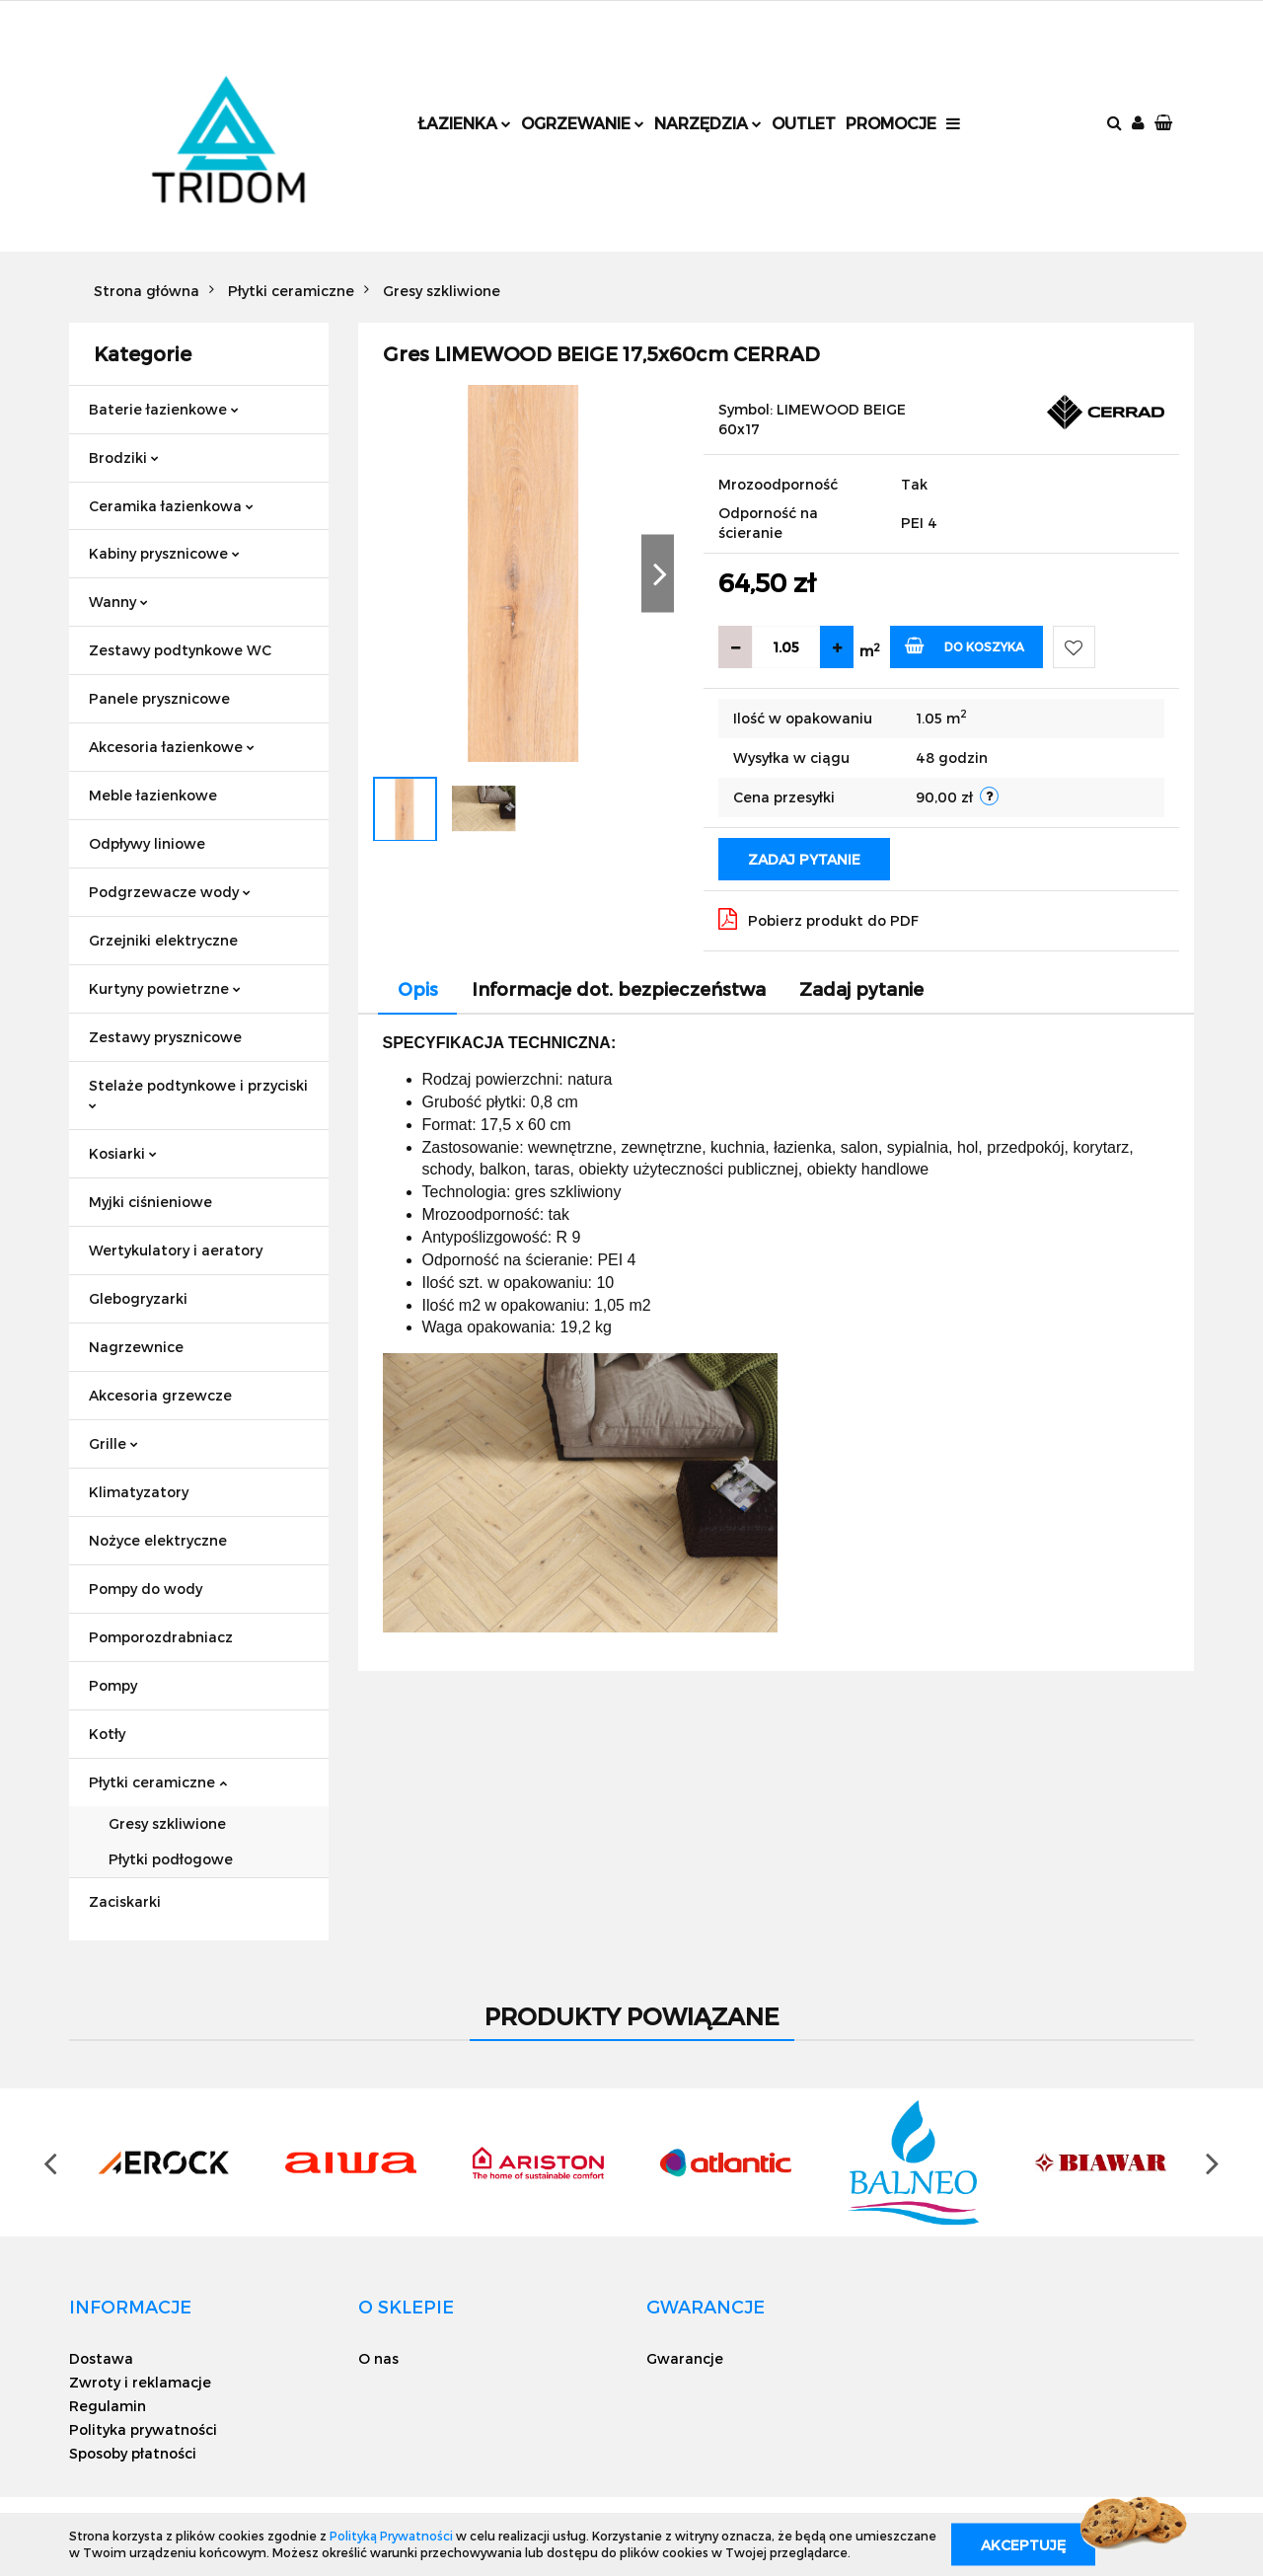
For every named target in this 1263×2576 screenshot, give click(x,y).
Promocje (891, 123)
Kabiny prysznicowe (164, 553)
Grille (113, 1443)
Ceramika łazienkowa (171, 505)
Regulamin (107, 2405)
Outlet (804, 123)
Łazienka (464, 123)
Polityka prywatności (143, 2429)
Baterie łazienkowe (164, 409)
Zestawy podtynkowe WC (180, 650)
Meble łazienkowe (153, 795)
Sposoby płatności (132, 2453)
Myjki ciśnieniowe (150, 1201)
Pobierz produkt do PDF (818, 919)
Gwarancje (684, 2358)
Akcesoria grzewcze (160, 1395)
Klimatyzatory (138, 1491)
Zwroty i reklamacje (140, 2382)
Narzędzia (708, 123)
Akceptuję (1023, 2544)
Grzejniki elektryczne (163, 940)
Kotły (107, 1733)
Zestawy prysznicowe (165, 1036)
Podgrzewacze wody (170, 891)
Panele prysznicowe (159, 698)
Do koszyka (964, 645)
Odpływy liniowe (147, 843)
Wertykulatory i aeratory (175, 1250)
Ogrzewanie (582, 123)
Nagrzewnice (136, 1346)
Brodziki (124, 457)
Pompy (113, 1685)
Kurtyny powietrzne (165, 988)
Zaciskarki (125, 1901)
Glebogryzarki (138, 1298)
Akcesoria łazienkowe (172, 746)
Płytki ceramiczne (158, 1782)
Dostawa (101, 2358)
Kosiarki (123, 1153)
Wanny (118, 601)
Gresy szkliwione (167, 1823)
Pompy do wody (145, 1588)
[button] (1165, 124)
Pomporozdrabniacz (161, 1637)
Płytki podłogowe (171, 1859)
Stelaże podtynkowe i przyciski (198, 1093)
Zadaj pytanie (804, 859)
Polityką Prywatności (391, 2535)
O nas (378, 2358)
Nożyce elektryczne (158, 1540)
